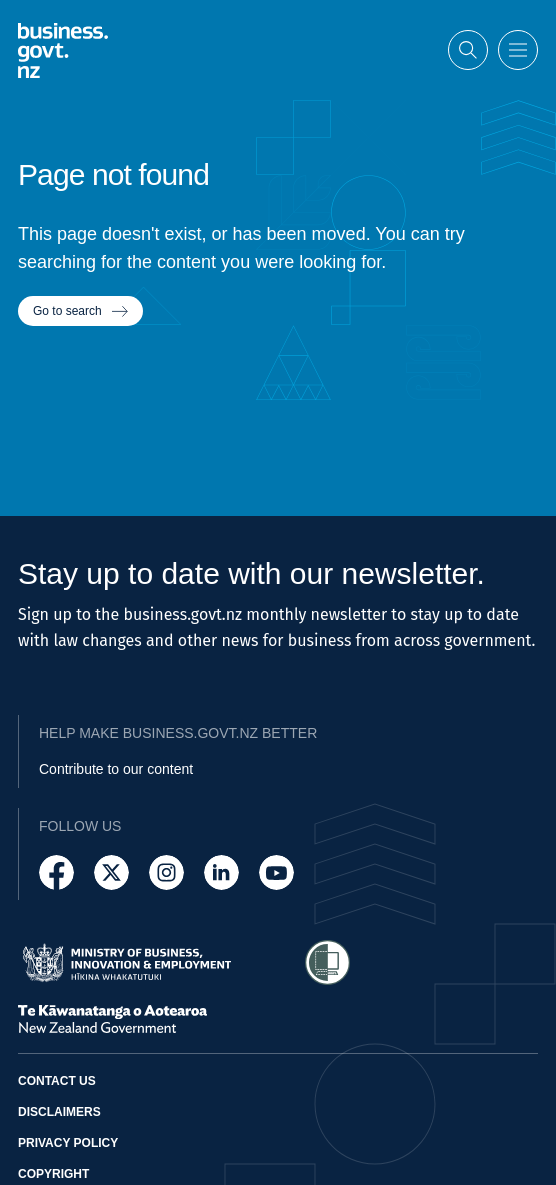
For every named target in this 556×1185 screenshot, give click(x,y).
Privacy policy (68, 1143)
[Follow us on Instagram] (166, 872)
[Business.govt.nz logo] (63, 49)
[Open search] (468, 50)
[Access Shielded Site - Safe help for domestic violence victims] (327, 962)
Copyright (53, 1174)
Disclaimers (59, 1112)
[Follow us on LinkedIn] (221, 872)
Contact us (57, 1081)
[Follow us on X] (111, 872)
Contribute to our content (116, 769)
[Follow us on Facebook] (56, 872)
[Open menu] (518, 50)
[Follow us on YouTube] (276, 872)
